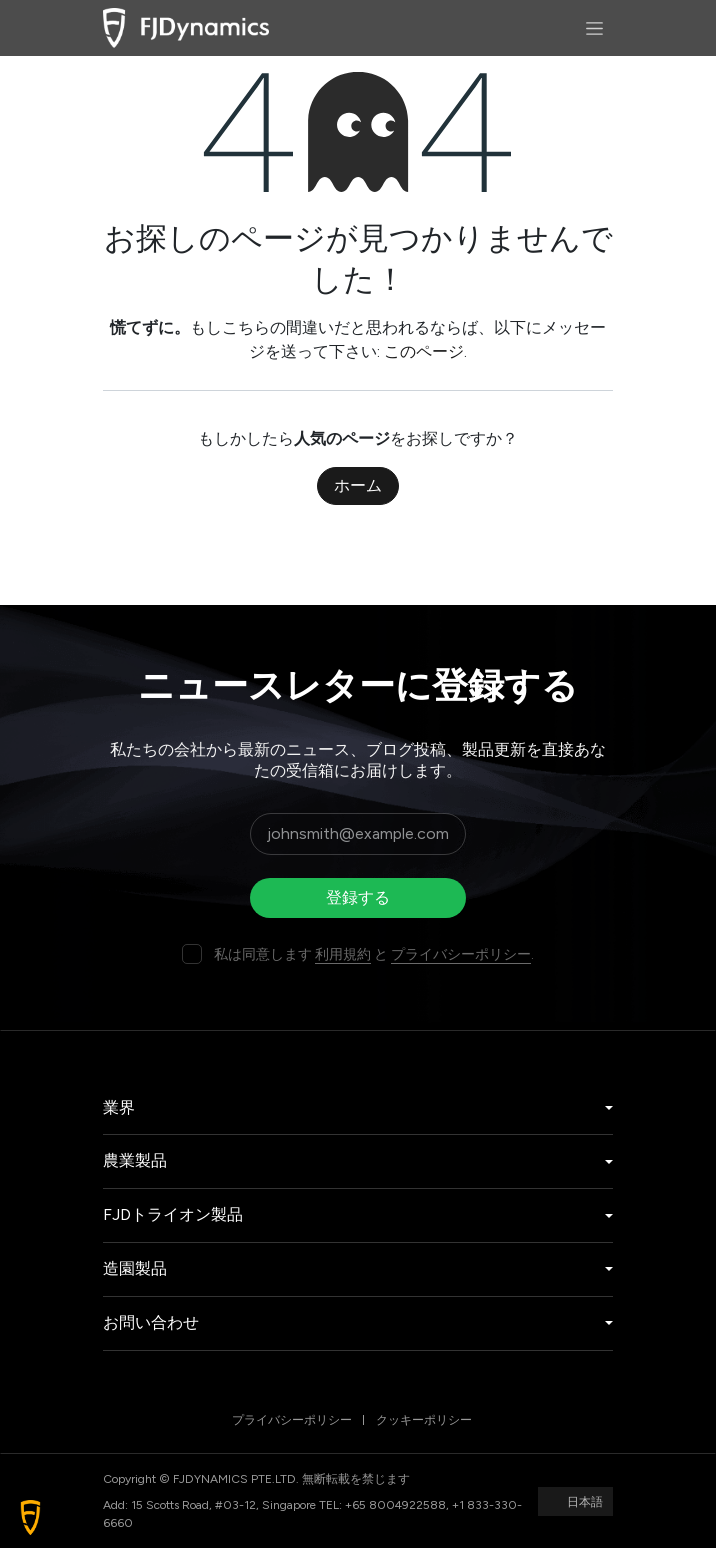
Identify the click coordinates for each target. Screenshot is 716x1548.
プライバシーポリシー (461, 954)
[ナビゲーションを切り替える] (594, 28)
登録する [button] (358, 897)
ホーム (358, 485)
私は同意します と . (374, 954)
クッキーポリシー (424, 1420)
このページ (424, 351)
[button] (30, 1517)
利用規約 (343, 954)
